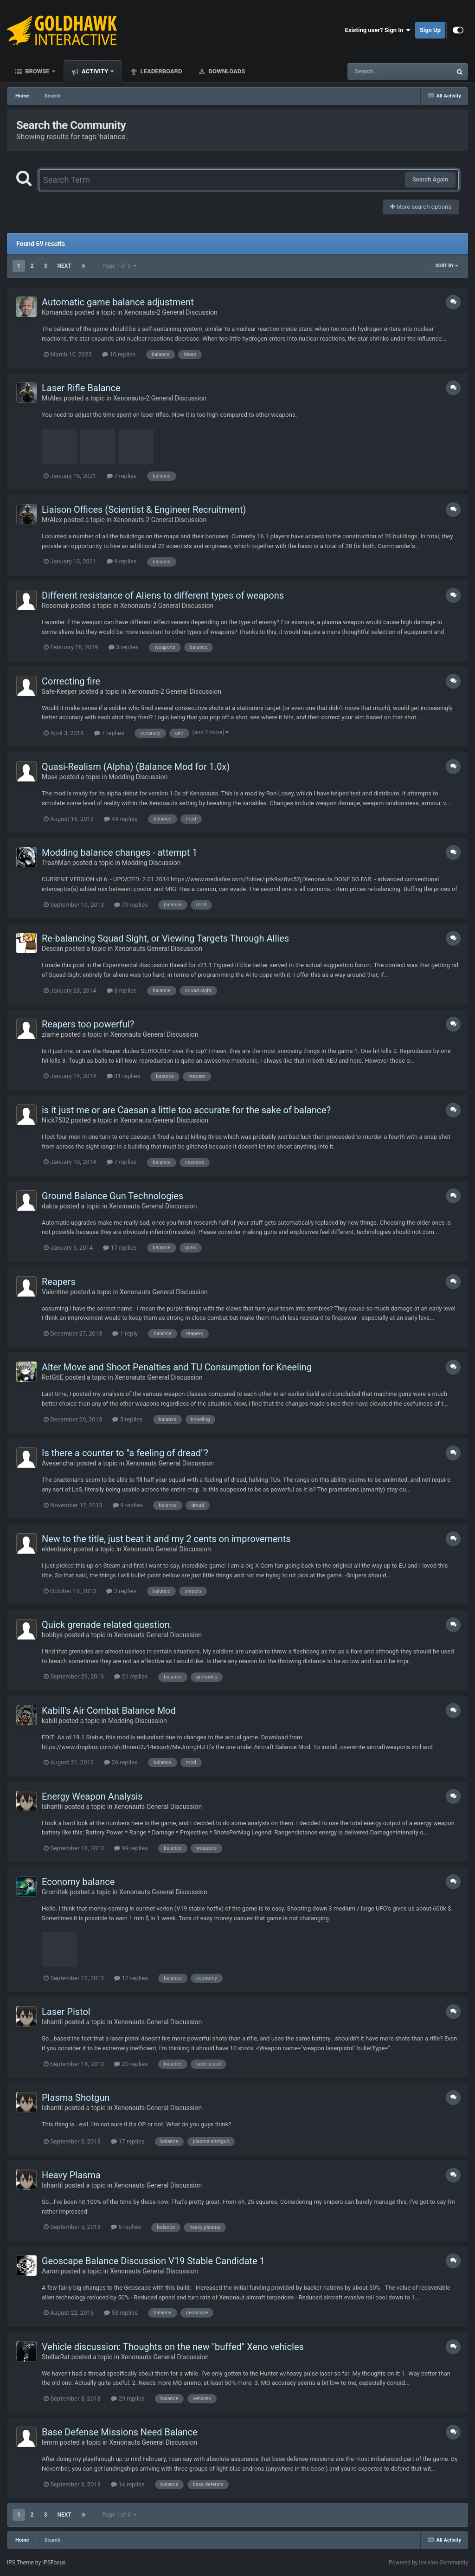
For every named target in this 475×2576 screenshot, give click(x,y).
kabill (49, 1720)
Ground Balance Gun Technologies (112, 1195)
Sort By (447, 265)
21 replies (131, 1676)
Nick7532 (55, 1120)
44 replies (120, 818)
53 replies (120, 2312)
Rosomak (55, 605)
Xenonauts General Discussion (159, 948)
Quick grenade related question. (107, 1624)
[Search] (376, 71)
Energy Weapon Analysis (92, 1796)
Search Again (430, 179)
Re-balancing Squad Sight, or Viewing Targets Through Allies (165, 938)
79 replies (131, 904)
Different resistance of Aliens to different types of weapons (163, 595)
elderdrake (57, 1549)
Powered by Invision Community (428, 2562)
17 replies (119, 1247)
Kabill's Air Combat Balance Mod (109, 1710)
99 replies (131, 1848)
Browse (37, 71)
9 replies (122, 561)
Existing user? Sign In (378, 30)
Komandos (57, 312)
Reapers (59, 1281)
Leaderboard (160, 71)
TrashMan (56, 862)
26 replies (120, 1762)
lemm (50, 2442)
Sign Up (430, 29)
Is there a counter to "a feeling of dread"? (125, 1453)
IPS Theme (20, 2562)
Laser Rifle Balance (81, 388)
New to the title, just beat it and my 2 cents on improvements (166, 1538)
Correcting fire (71, 681)
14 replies (127, 2484)
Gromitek (55, 1892)
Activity (95, 71)
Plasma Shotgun (75, 2097)
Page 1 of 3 (120, 266)
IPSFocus (53, 2562)
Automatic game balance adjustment (118, 302)
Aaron (50, 2271)
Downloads (226, 71)
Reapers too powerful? (88, 1024)
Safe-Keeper (59, 691)
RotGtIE (53, 1377)
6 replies (126, 2226)
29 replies (127, 2398)
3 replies (124, 647)
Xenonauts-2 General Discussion (170, 312)
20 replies (131, 2063)
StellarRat (56, 2357)
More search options (420, 206)
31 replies (123, 1075)
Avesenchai (58, 1463)
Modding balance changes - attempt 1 (120, 852)
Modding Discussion (138, 777)
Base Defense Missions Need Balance (120, 2432)
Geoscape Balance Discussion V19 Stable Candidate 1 (153, 2260)
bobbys (52, 1635)
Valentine (55, 1292)
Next (64, 266)
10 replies (118, 354)
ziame (50, 1034)
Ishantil (52, 1806)
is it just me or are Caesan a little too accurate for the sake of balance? (186, 1110)
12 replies (131, 1978)
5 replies (127, 1419)
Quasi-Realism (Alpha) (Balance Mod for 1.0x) (136, 766)
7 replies (122, 475)
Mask (50, 777)
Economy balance (78, 1881)
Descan (53, 948)
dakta (50, 1206)
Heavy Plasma (71, 2175)
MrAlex (52, 398)
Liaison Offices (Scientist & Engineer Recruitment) (144, 509)
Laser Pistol (66, 2011)
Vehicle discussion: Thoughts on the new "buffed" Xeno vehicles (173, 2346)
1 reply (125, 1333)
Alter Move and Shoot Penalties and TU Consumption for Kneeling (177, 1367)
